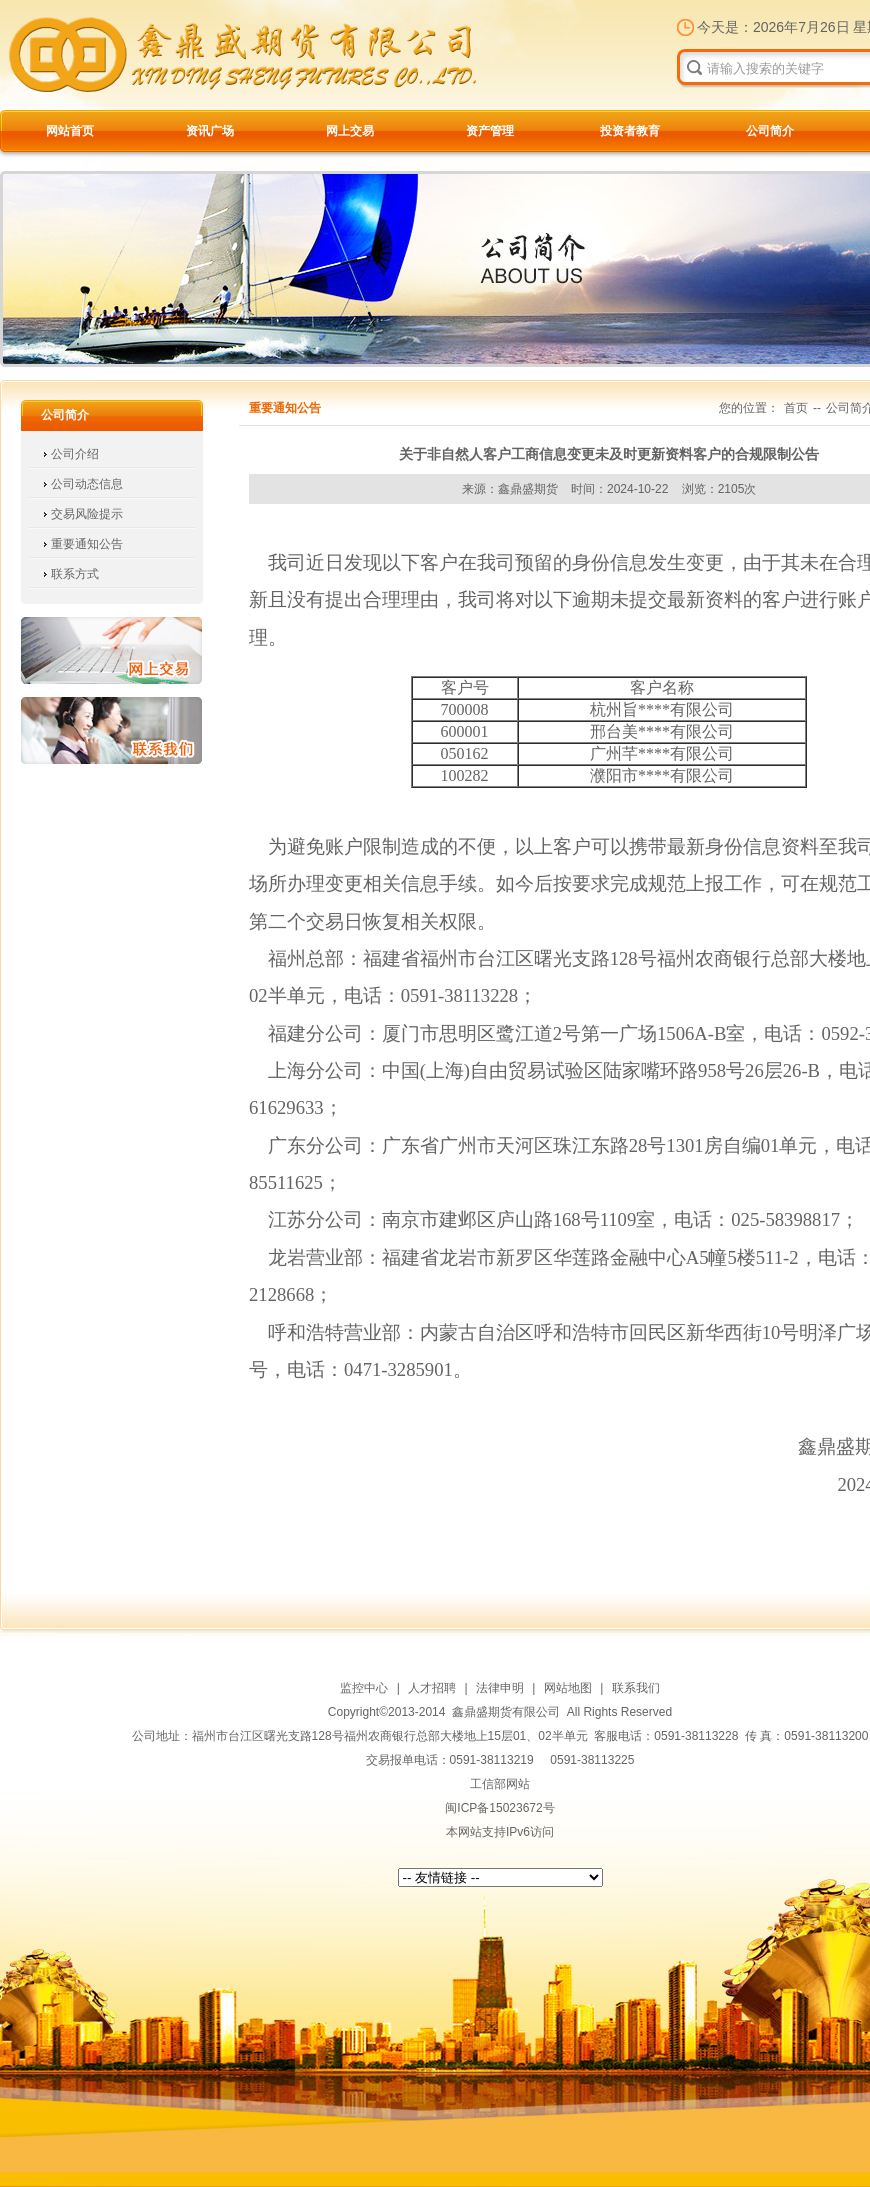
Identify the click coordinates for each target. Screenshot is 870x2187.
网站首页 (70, 131)
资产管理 (490, 131)
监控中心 (364, 1688)
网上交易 (350, 131)
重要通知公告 (87, 544)
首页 (796, 408)
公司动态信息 (87, 484)
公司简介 (770, 131)
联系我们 (111, 730)
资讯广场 (210, 131)
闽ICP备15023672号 (499, 1808)
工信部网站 (500, 1784)
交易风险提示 (87, 514)
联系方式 (75, 574)
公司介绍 (75, 454)
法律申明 (500, 1688)
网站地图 (568, 1688)
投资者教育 (630, 131)
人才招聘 (432, 1688)
